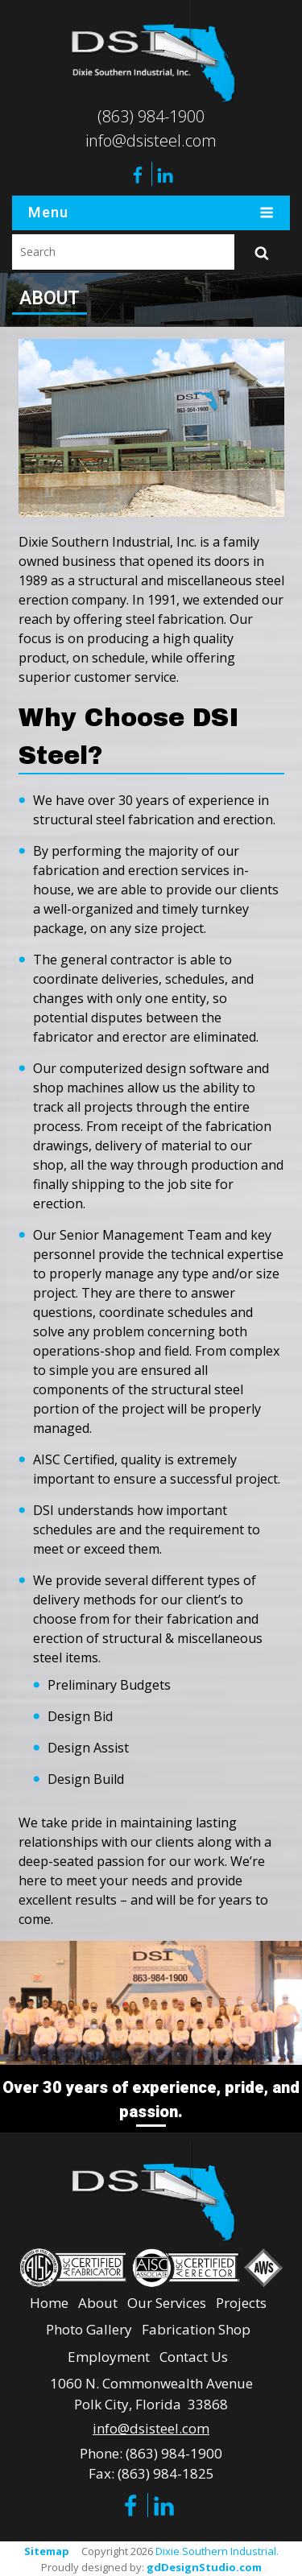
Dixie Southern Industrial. (217, 2548)
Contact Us (193, 2353)
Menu (151, 213)
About (98, 2299)
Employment (109, 2353)
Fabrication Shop (196, 2327)
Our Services (166, 2299)
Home (49, 2299)
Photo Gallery (89, 2327)
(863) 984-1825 (166, 2471)
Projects (241, 2299)
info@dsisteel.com (151, 140)
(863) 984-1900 (151, 116)
